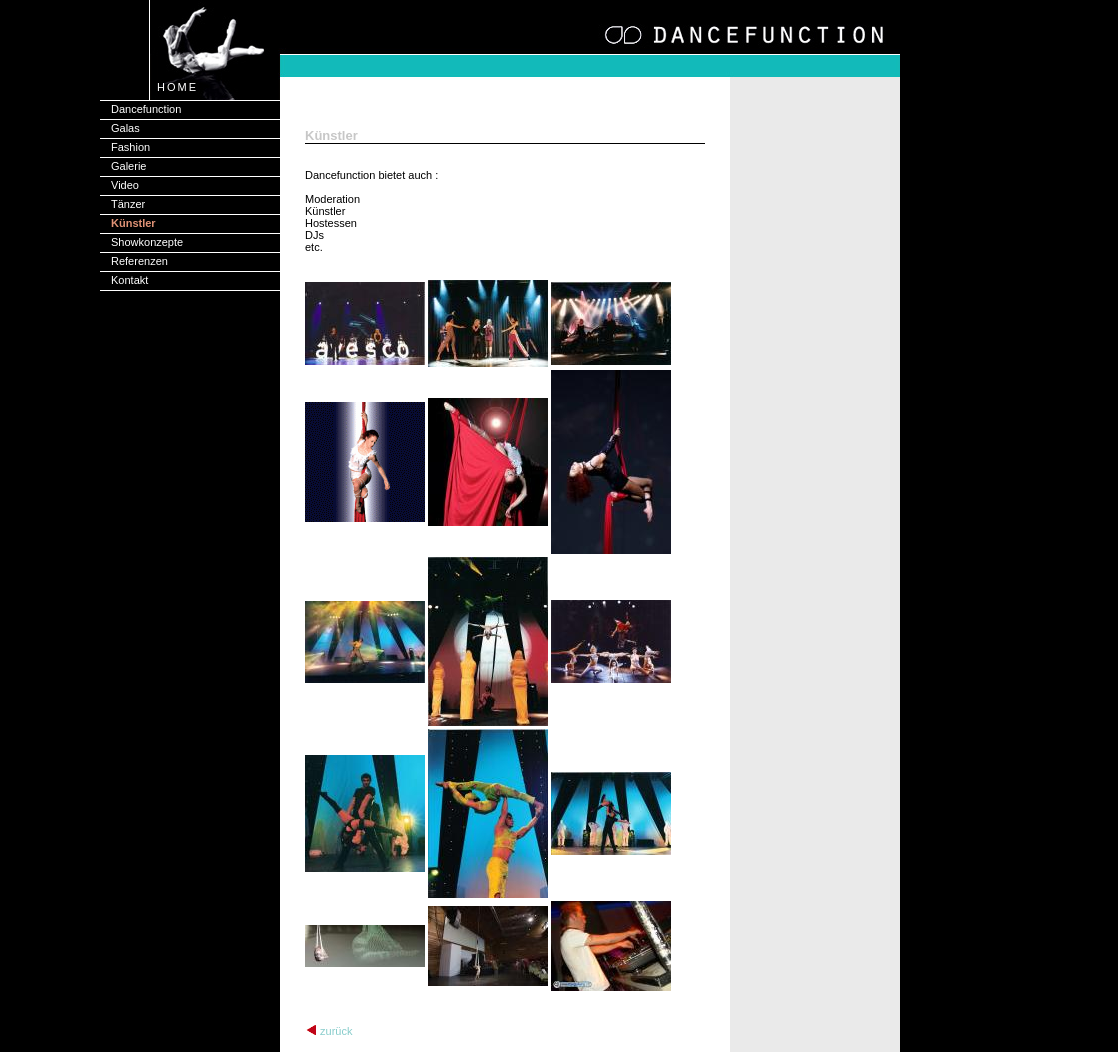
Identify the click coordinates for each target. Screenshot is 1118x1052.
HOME (177, 87)
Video (125, 185)
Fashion (130, 147)
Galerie (128, 166)
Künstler (133, 223)
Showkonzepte (147, 242)
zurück (336, 1031)
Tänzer (128, 204)
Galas (125, 128)
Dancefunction (146, 109)
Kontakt (129, 280)
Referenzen (139, 261)
